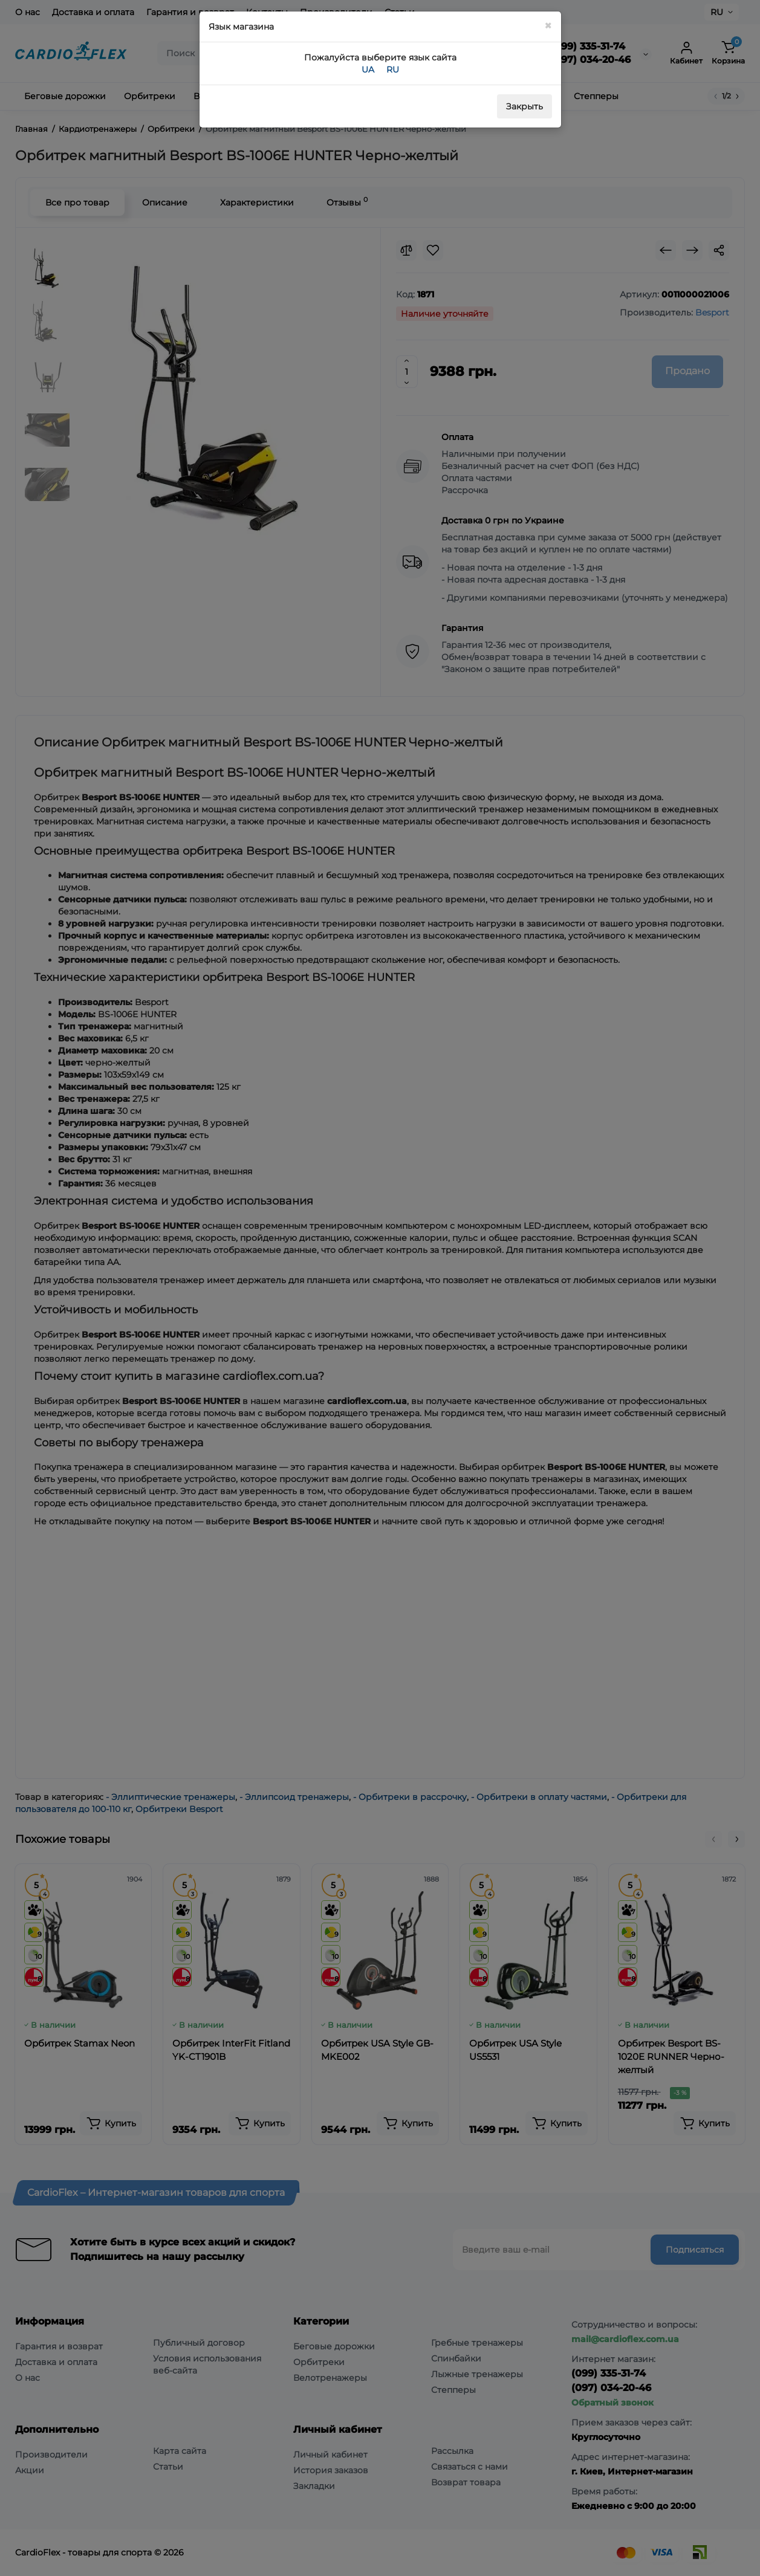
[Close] (548, 25)
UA (368, 69)
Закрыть (524, 106)
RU (392, 69)
